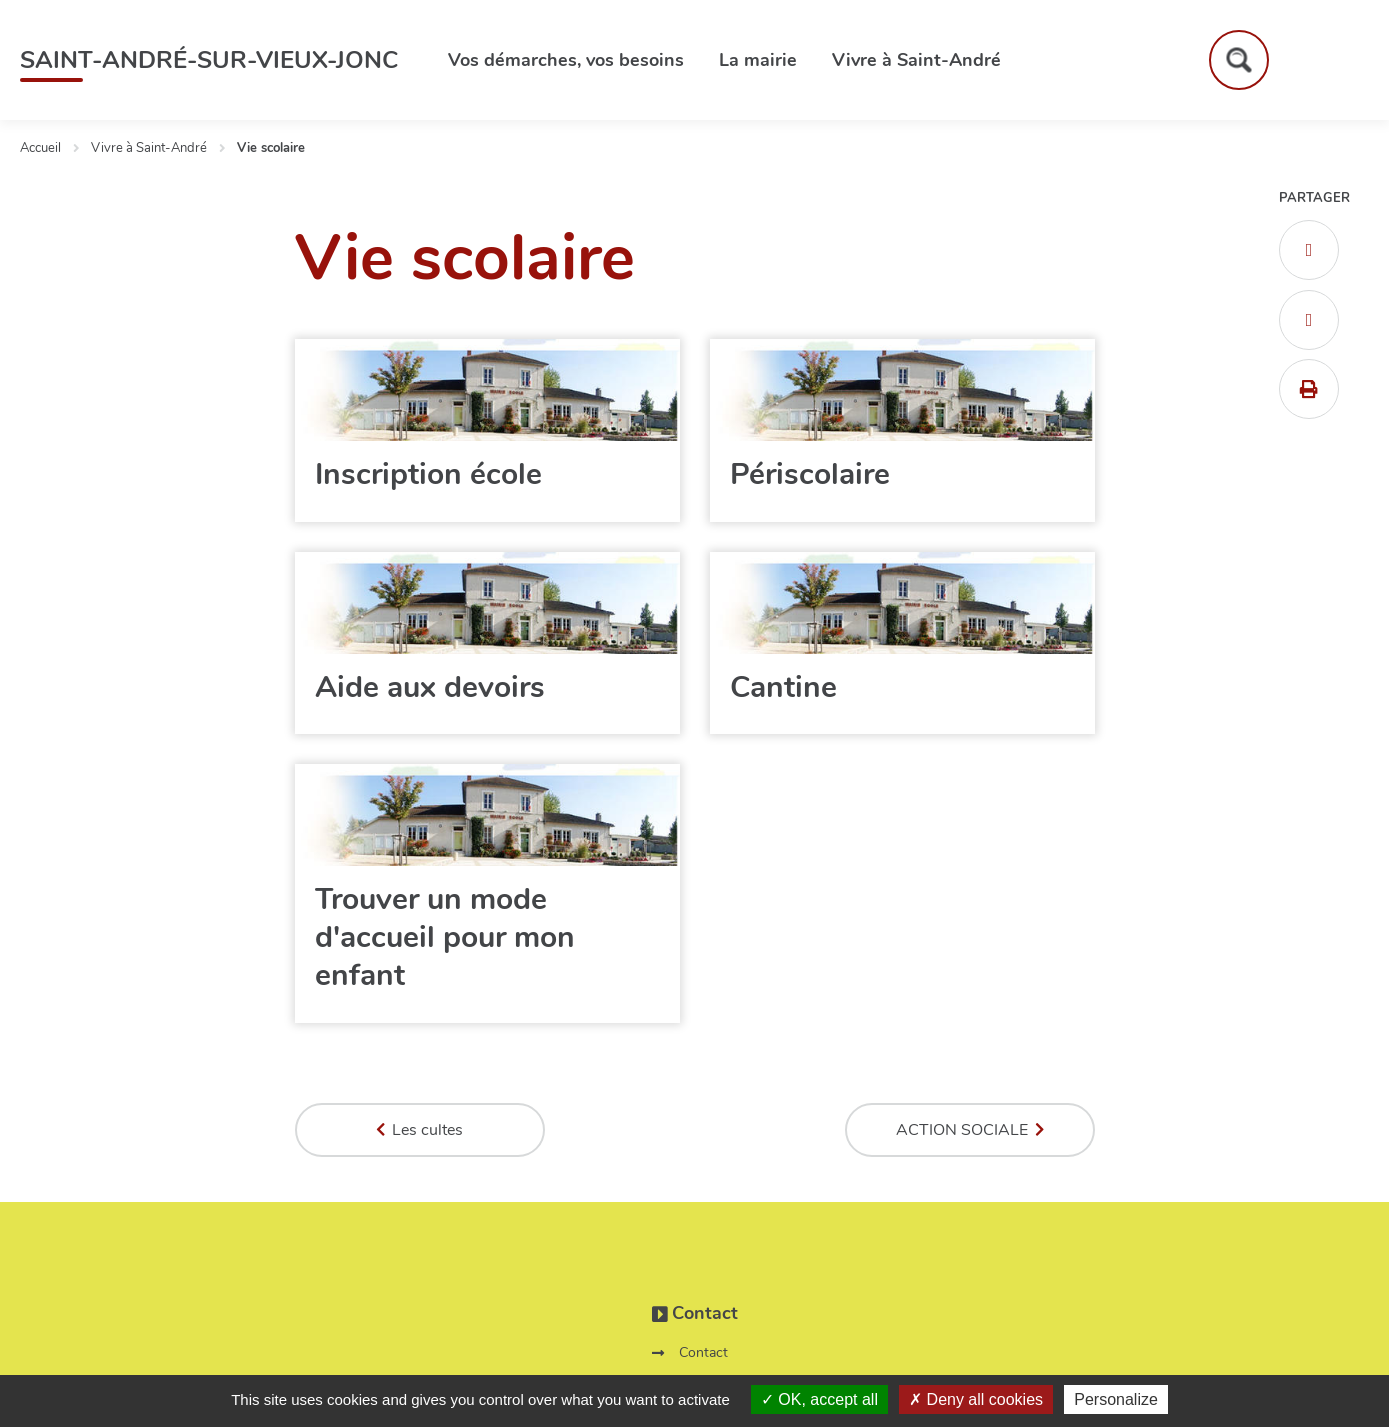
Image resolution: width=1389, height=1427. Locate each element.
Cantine (783, 687)
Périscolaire (810, 474)
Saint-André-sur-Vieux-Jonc (209, 60)
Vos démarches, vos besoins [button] (566, 60)
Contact (703, 1352)
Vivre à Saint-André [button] (916, 60)
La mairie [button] (758, 60)
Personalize (1116, 1399)
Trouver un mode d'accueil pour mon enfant (445, 937)
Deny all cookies (976, 1399)
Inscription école (428, 474)
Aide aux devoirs (430, 687)
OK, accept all (819, 1399)
